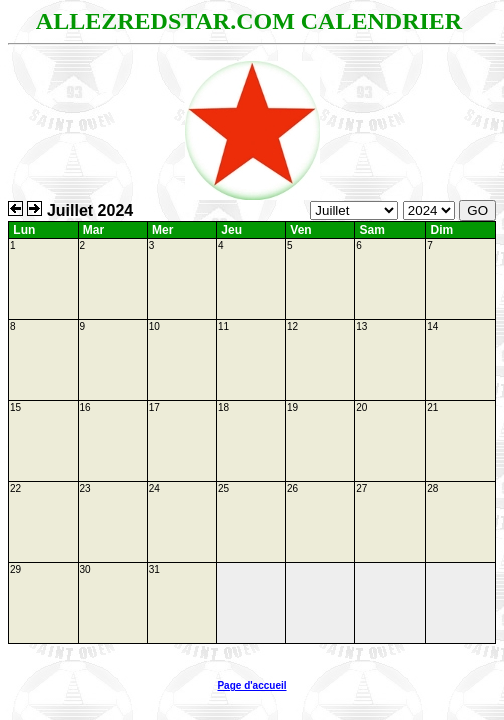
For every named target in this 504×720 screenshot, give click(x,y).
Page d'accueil (251, 685)
